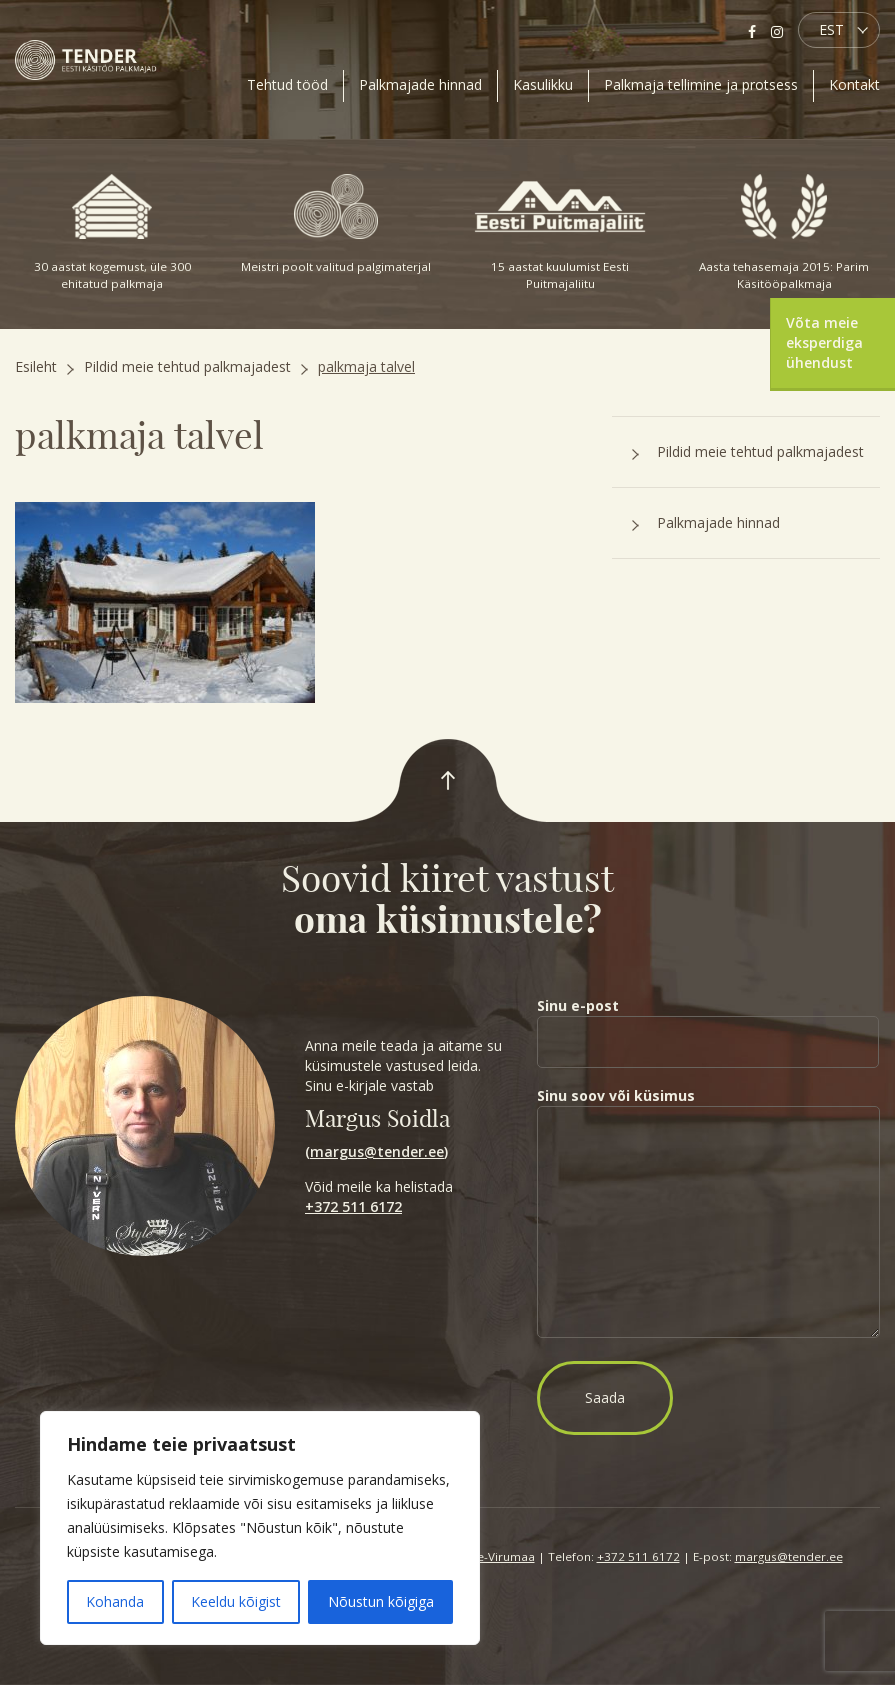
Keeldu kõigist (236, 1601)
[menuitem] (839, 30)
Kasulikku (543, 84)
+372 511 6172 (353, 1206)
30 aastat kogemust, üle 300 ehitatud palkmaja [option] (112, 232)
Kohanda (115, 1601)
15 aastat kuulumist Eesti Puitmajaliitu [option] (560, 232)
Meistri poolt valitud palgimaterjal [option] (336, 224)
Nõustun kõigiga (381, 1601)
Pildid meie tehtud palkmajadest (187, 366)
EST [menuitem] (831, 29)
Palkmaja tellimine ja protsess (701, 84)
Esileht (36, 366)
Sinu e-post (708, 1023)
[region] (260, 1528)
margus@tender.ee (377, 1151)
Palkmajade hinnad (420, 84)
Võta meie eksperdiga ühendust (824, 342)
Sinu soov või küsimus (708, 1214)
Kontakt (854, 84)
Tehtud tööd (287, 84)
